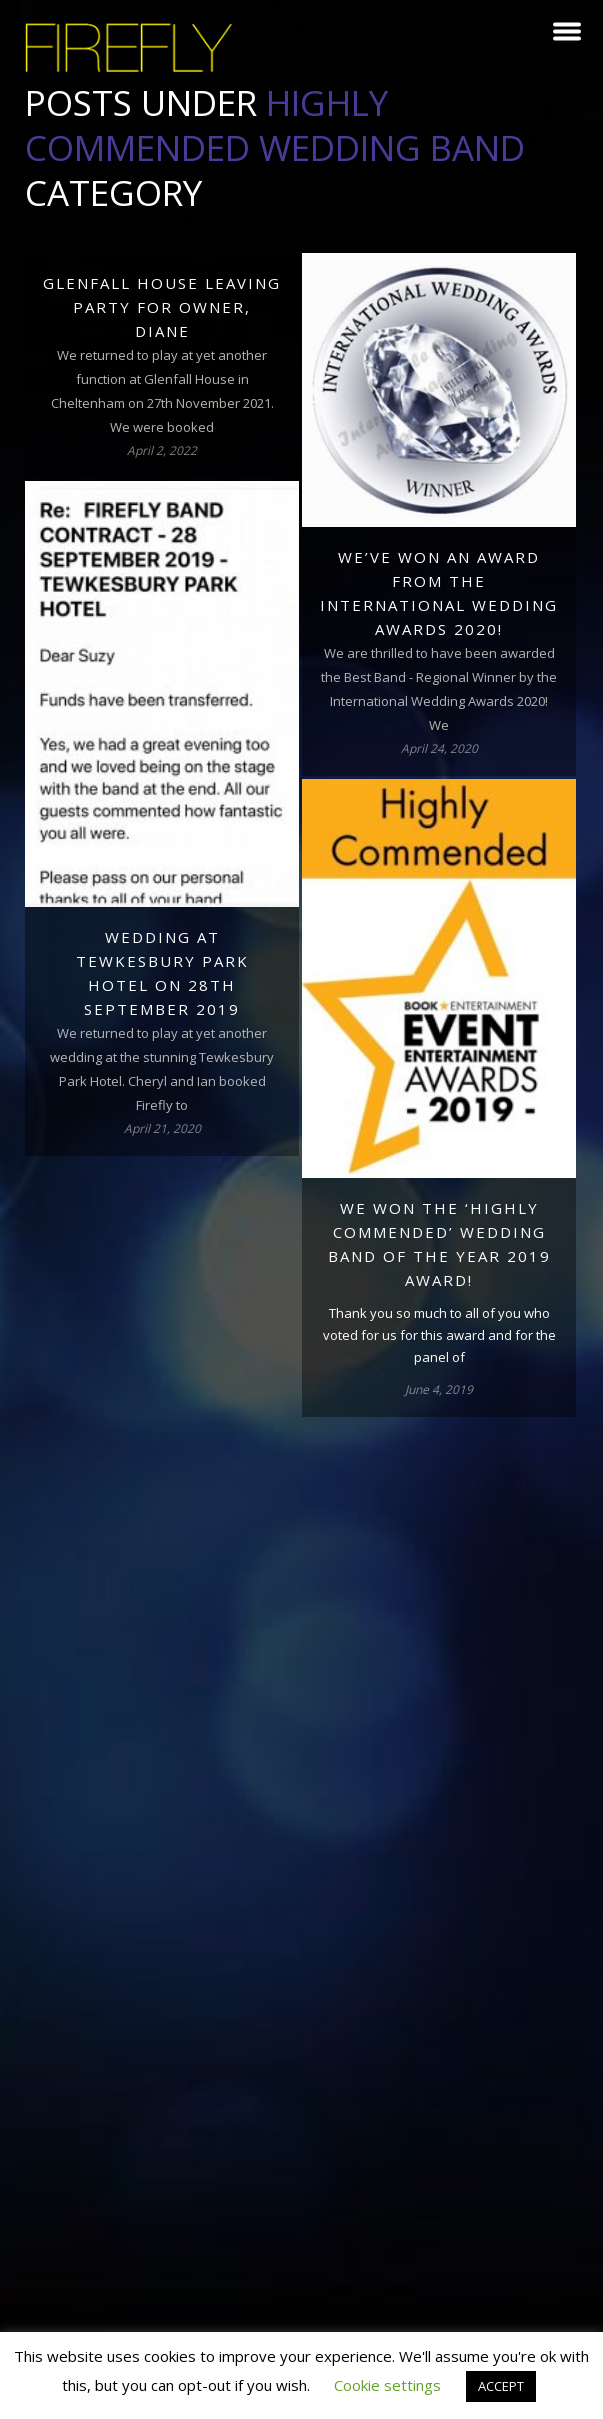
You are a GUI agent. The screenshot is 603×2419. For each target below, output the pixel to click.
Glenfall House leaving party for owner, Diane (162, 307)
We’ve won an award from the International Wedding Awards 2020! (439, 593)
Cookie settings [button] (387, 2385)
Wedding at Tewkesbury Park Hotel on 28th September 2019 (162, 973)
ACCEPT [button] (501, 2386)
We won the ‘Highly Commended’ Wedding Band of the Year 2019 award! (439, 1244)
